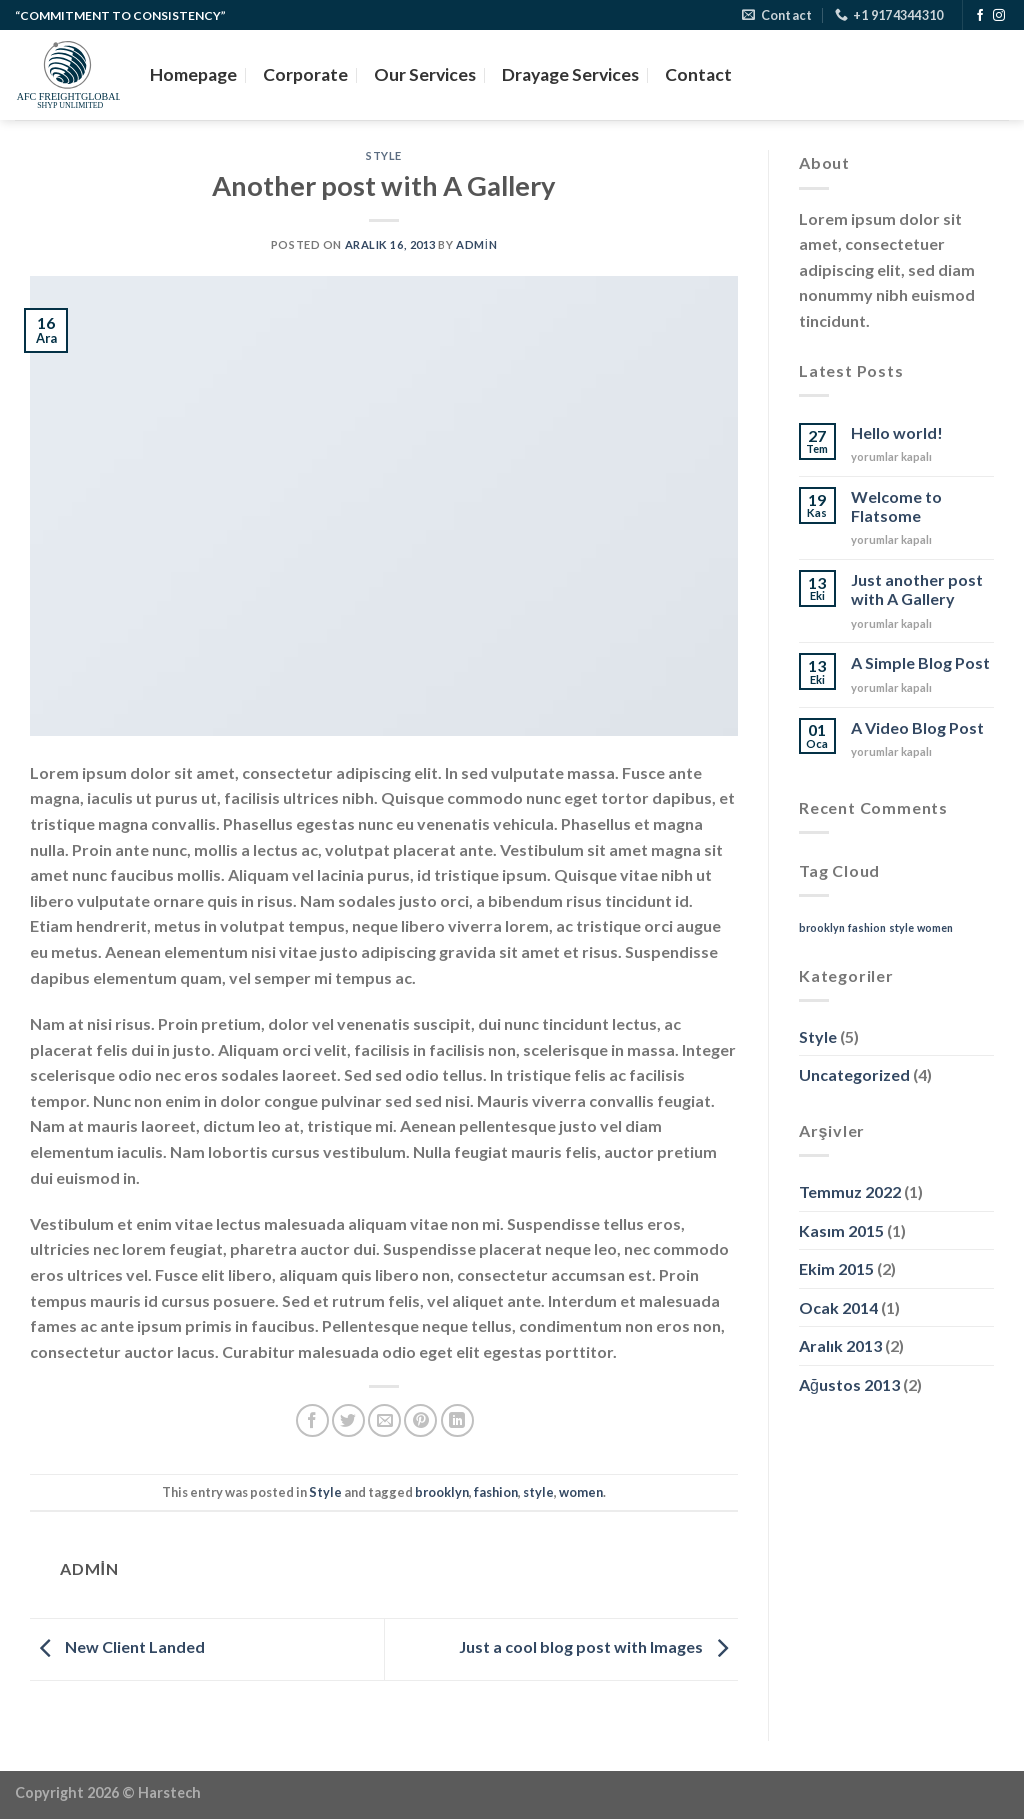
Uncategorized (854, 1074)
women (581, 1492)
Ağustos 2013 (849, 1384)
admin (476, 244)
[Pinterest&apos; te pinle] (420, 1420)
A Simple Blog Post (920, 662)
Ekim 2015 (836, 1268)
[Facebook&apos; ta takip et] (980, 16)
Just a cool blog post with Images (598, 1647)
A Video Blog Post (917, 727)
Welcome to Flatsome (896, 506)
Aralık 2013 (840, 1345)
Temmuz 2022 (850, 1191)
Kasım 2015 (841, 1230)
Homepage (193, 74)
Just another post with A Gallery (917, 589)
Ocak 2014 (838, 1307)
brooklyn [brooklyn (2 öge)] (822, 927)
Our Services (425, 74)
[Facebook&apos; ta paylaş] (312, 1420)
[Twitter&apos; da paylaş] (348, 1420)
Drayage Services (570, 74)
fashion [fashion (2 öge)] (867, 927)
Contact (698, 74)
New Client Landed (117, 1647)
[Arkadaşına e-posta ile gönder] (384, 1420)
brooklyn (442, 1492)
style (538, 1492)
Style (384, 155)
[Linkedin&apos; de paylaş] (457, 1420)
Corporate (305, 74)
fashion (496, 1492)
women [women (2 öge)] (935, 927)
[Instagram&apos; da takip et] (999, 16)
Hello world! (897, 432)
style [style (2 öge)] (901, 927)
